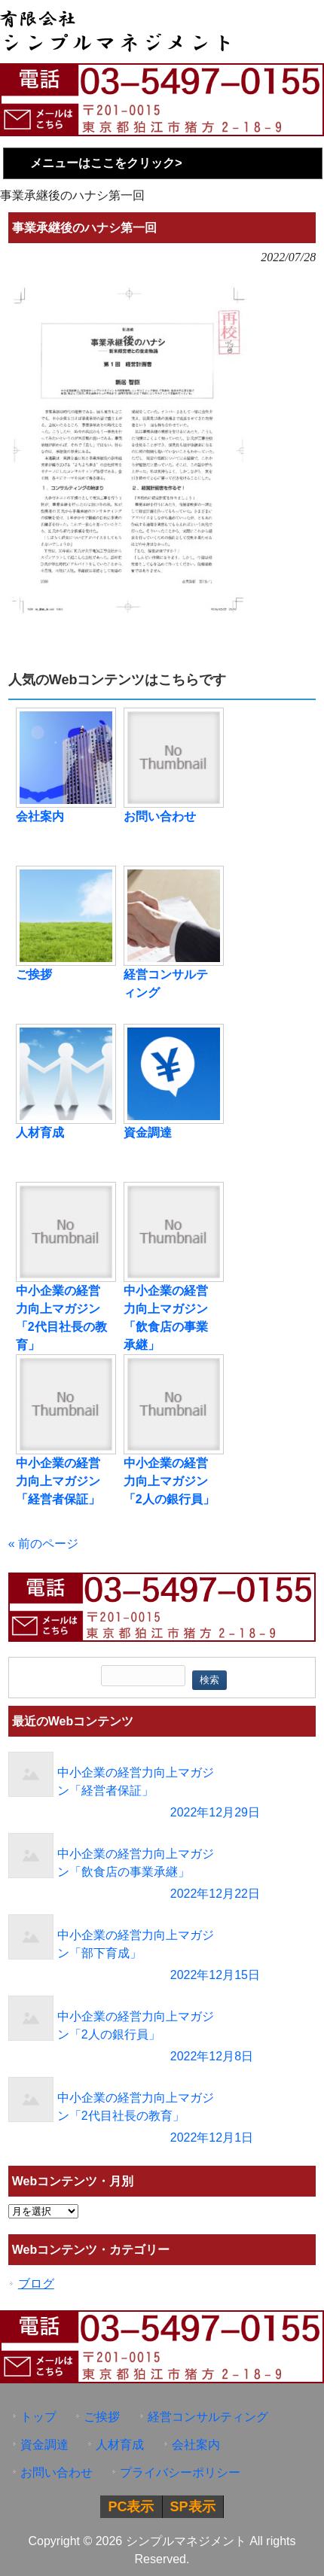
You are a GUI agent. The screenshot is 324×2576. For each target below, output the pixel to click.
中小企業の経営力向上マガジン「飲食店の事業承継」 (166, 1317)
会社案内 (40, 816)
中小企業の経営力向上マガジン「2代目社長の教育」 (61, 1317)
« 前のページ (43, 1543)
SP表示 (192, 2506)
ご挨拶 (34, 974)
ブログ (36, 2283)
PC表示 (131, 2506)
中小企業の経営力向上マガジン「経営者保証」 (58, 1481)
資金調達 (148, 1132)
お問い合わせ (160, 816)
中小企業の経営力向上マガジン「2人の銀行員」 (169, 1481)
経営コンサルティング (166, 983)
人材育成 (40, 1132)
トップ (38, 2416)
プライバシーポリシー (180, 2472)
